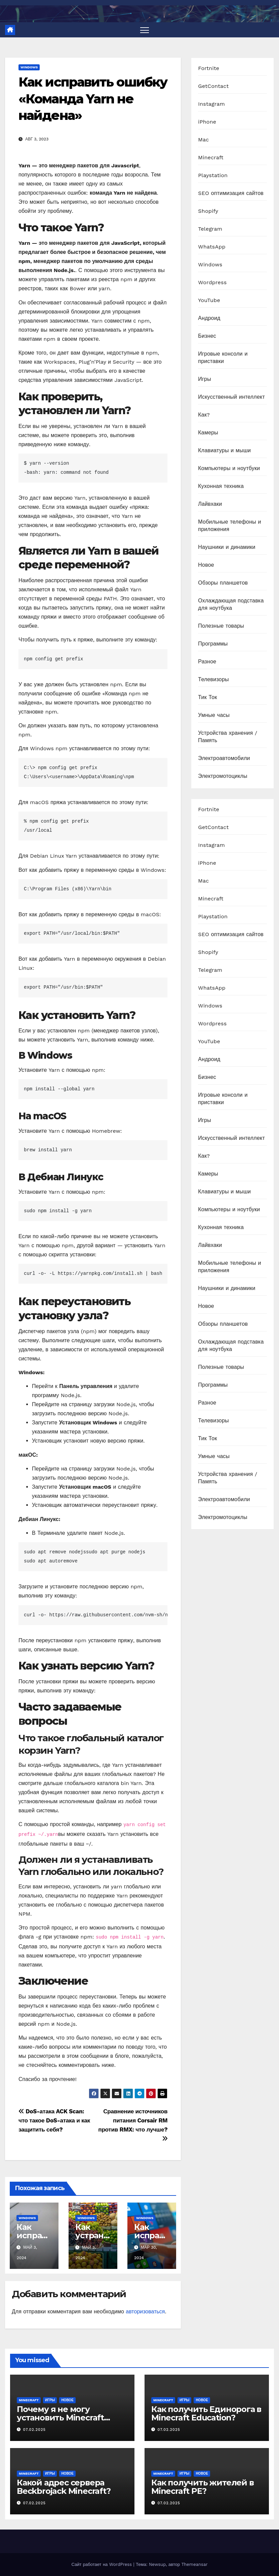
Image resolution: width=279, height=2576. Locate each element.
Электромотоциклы (222, 776)
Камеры (208, 432)
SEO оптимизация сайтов (231, 193)
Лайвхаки (210, 504)
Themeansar (195, 2564)
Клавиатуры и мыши (224, 450)
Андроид (209, 318)
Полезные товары (221, 626)
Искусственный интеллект (231, 397)
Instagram (211, 104)
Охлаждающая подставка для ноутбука (231, 604)
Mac (203, 139)
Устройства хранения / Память (227, 737)
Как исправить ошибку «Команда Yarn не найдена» (92, 98)
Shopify (208, 211)
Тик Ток (207, 697)
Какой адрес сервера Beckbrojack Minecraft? (64, 2487)
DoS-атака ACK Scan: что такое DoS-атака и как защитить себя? (54, 2120)
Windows (29, 67)
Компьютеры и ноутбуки (229, 468)
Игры (204, 379)
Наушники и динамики (226, 547)
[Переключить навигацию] (144, 30)
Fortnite (208, 68)
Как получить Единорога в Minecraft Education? (206, 2413)
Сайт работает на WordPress (102, 2564)
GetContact (213, 86)
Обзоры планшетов (223, 583)
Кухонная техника (221, 486)
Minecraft (210, 157)
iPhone (207, 122)
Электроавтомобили (224, 758)
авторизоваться (145, 2311)
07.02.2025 (34, 2430)
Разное (207, 661)
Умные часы (214, 715)
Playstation (213, 175)
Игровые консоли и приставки (222, 357)
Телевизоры (213, 679)
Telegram (210, 229)
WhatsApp (211, 246)
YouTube (209, 300)
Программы (213, 643)
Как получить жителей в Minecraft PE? (202, 2487)
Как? (204, 414)
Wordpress (212, 282)
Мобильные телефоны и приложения (229, 525)
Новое (206, 565)
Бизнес (207, 336)
